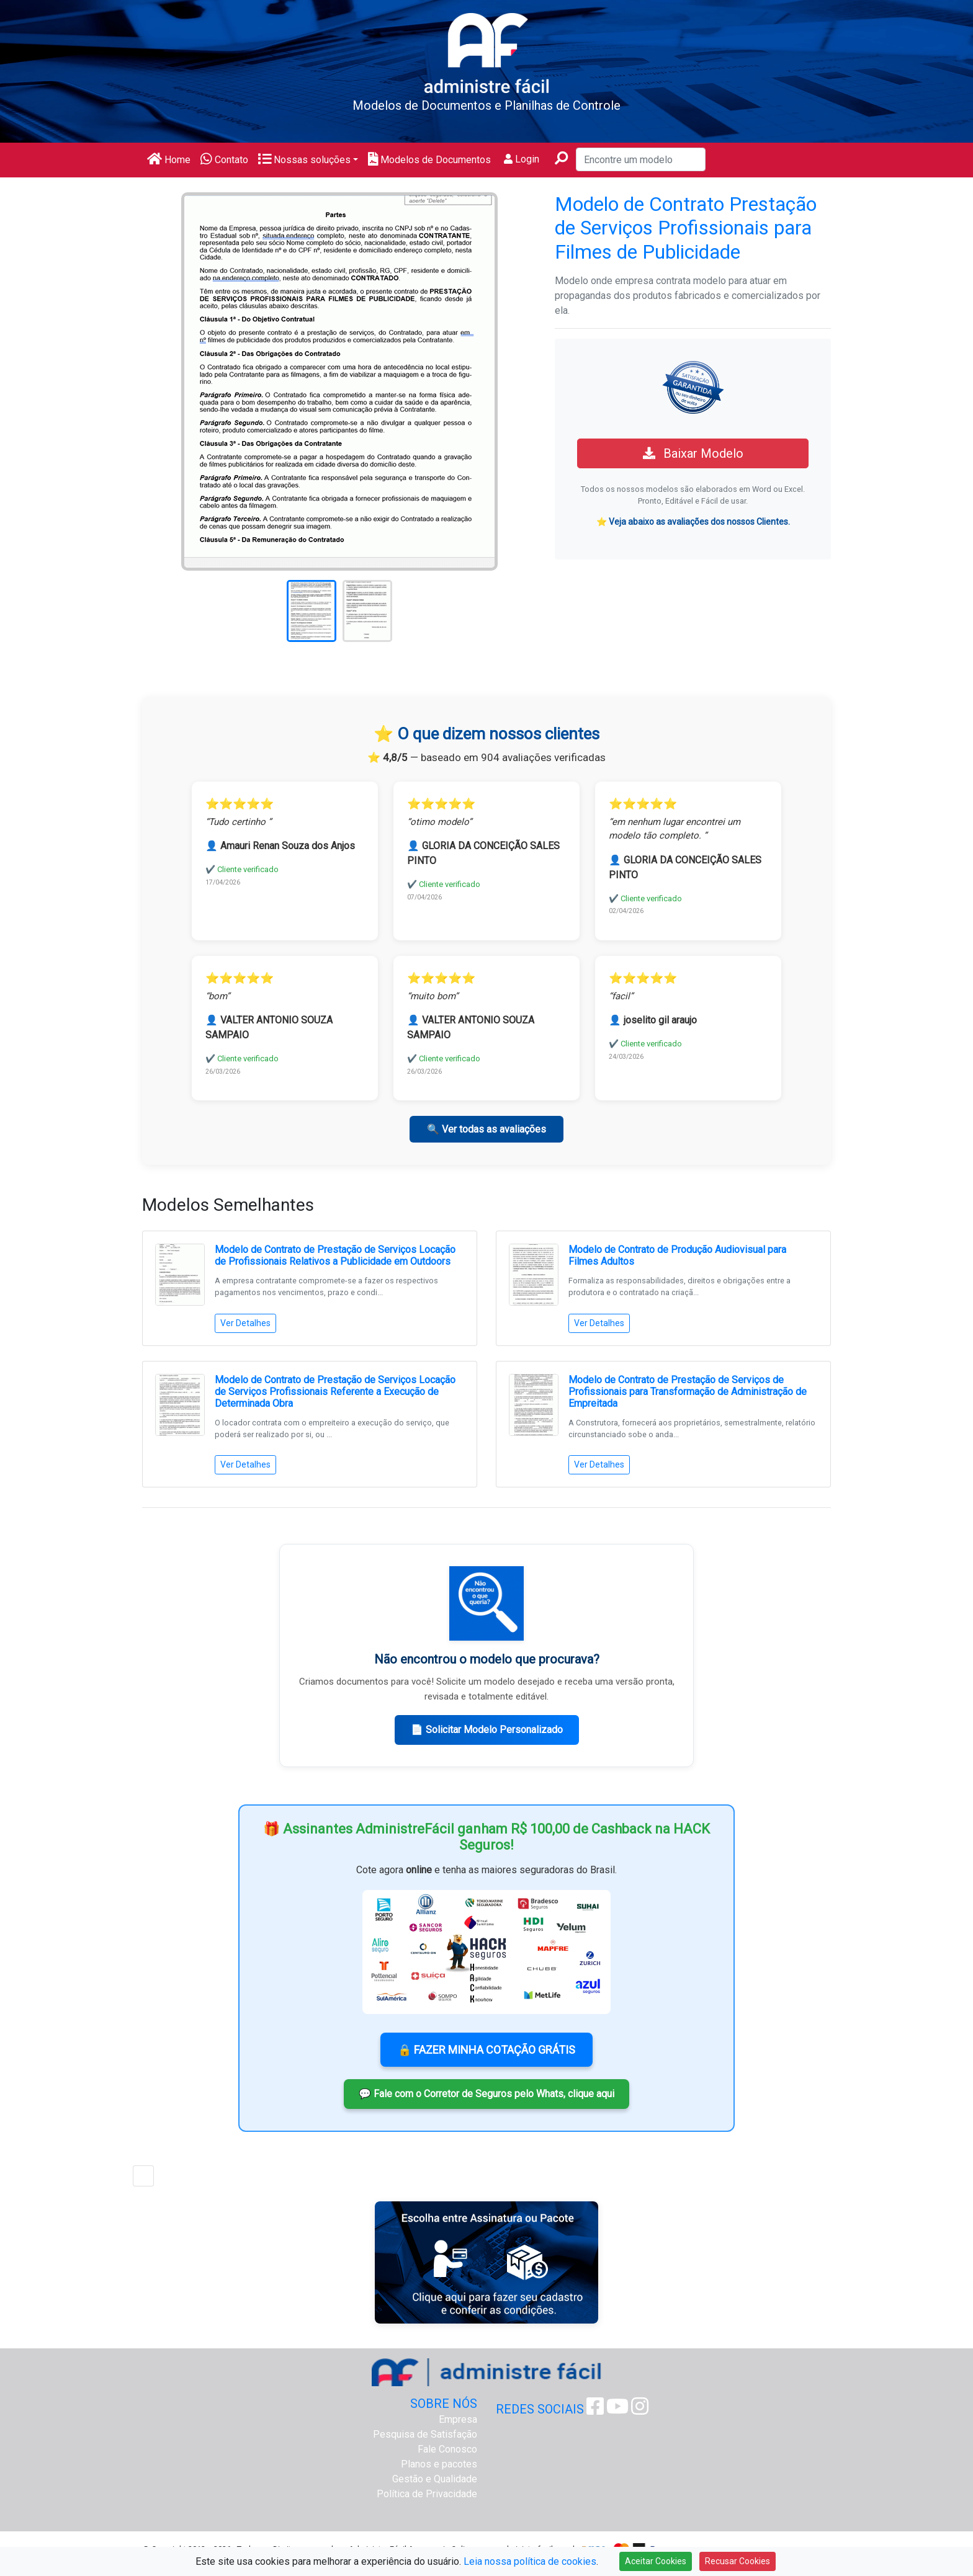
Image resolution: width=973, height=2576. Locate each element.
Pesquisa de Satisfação (425, 2434)
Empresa (458, 2419)
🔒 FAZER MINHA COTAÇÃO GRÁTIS (486, 2050)
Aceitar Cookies (655, 2561)
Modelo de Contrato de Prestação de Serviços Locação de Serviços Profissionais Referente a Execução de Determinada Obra (335, 1391)
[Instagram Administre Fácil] (639, 2410)
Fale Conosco (447, 2449)
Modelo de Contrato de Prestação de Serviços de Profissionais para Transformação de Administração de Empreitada (687, 1391)
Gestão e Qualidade (434, 2479)
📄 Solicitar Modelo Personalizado (487, 1730)
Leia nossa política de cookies (530, 2561)
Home (169, 160)
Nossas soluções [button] (304, 160)
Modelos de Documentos (429, 160)
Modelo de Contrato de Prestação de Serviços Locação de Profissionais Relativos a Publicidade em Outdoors (335, 1255)
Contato (224, 160)
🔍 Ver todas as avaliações (486, 1129)
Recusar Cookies (737, 2561)
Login (521, 159)
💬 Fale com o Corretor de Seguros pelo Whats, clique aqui (486, 2094)
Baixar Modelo (693, 453)
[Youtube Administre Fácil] (617, 2410)
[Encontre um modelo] (641, 159)
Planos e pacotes (439, 2464)
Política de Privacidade (427, 2494)
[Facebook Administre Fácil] (595, 2410)
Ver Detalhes (245, 1323)
